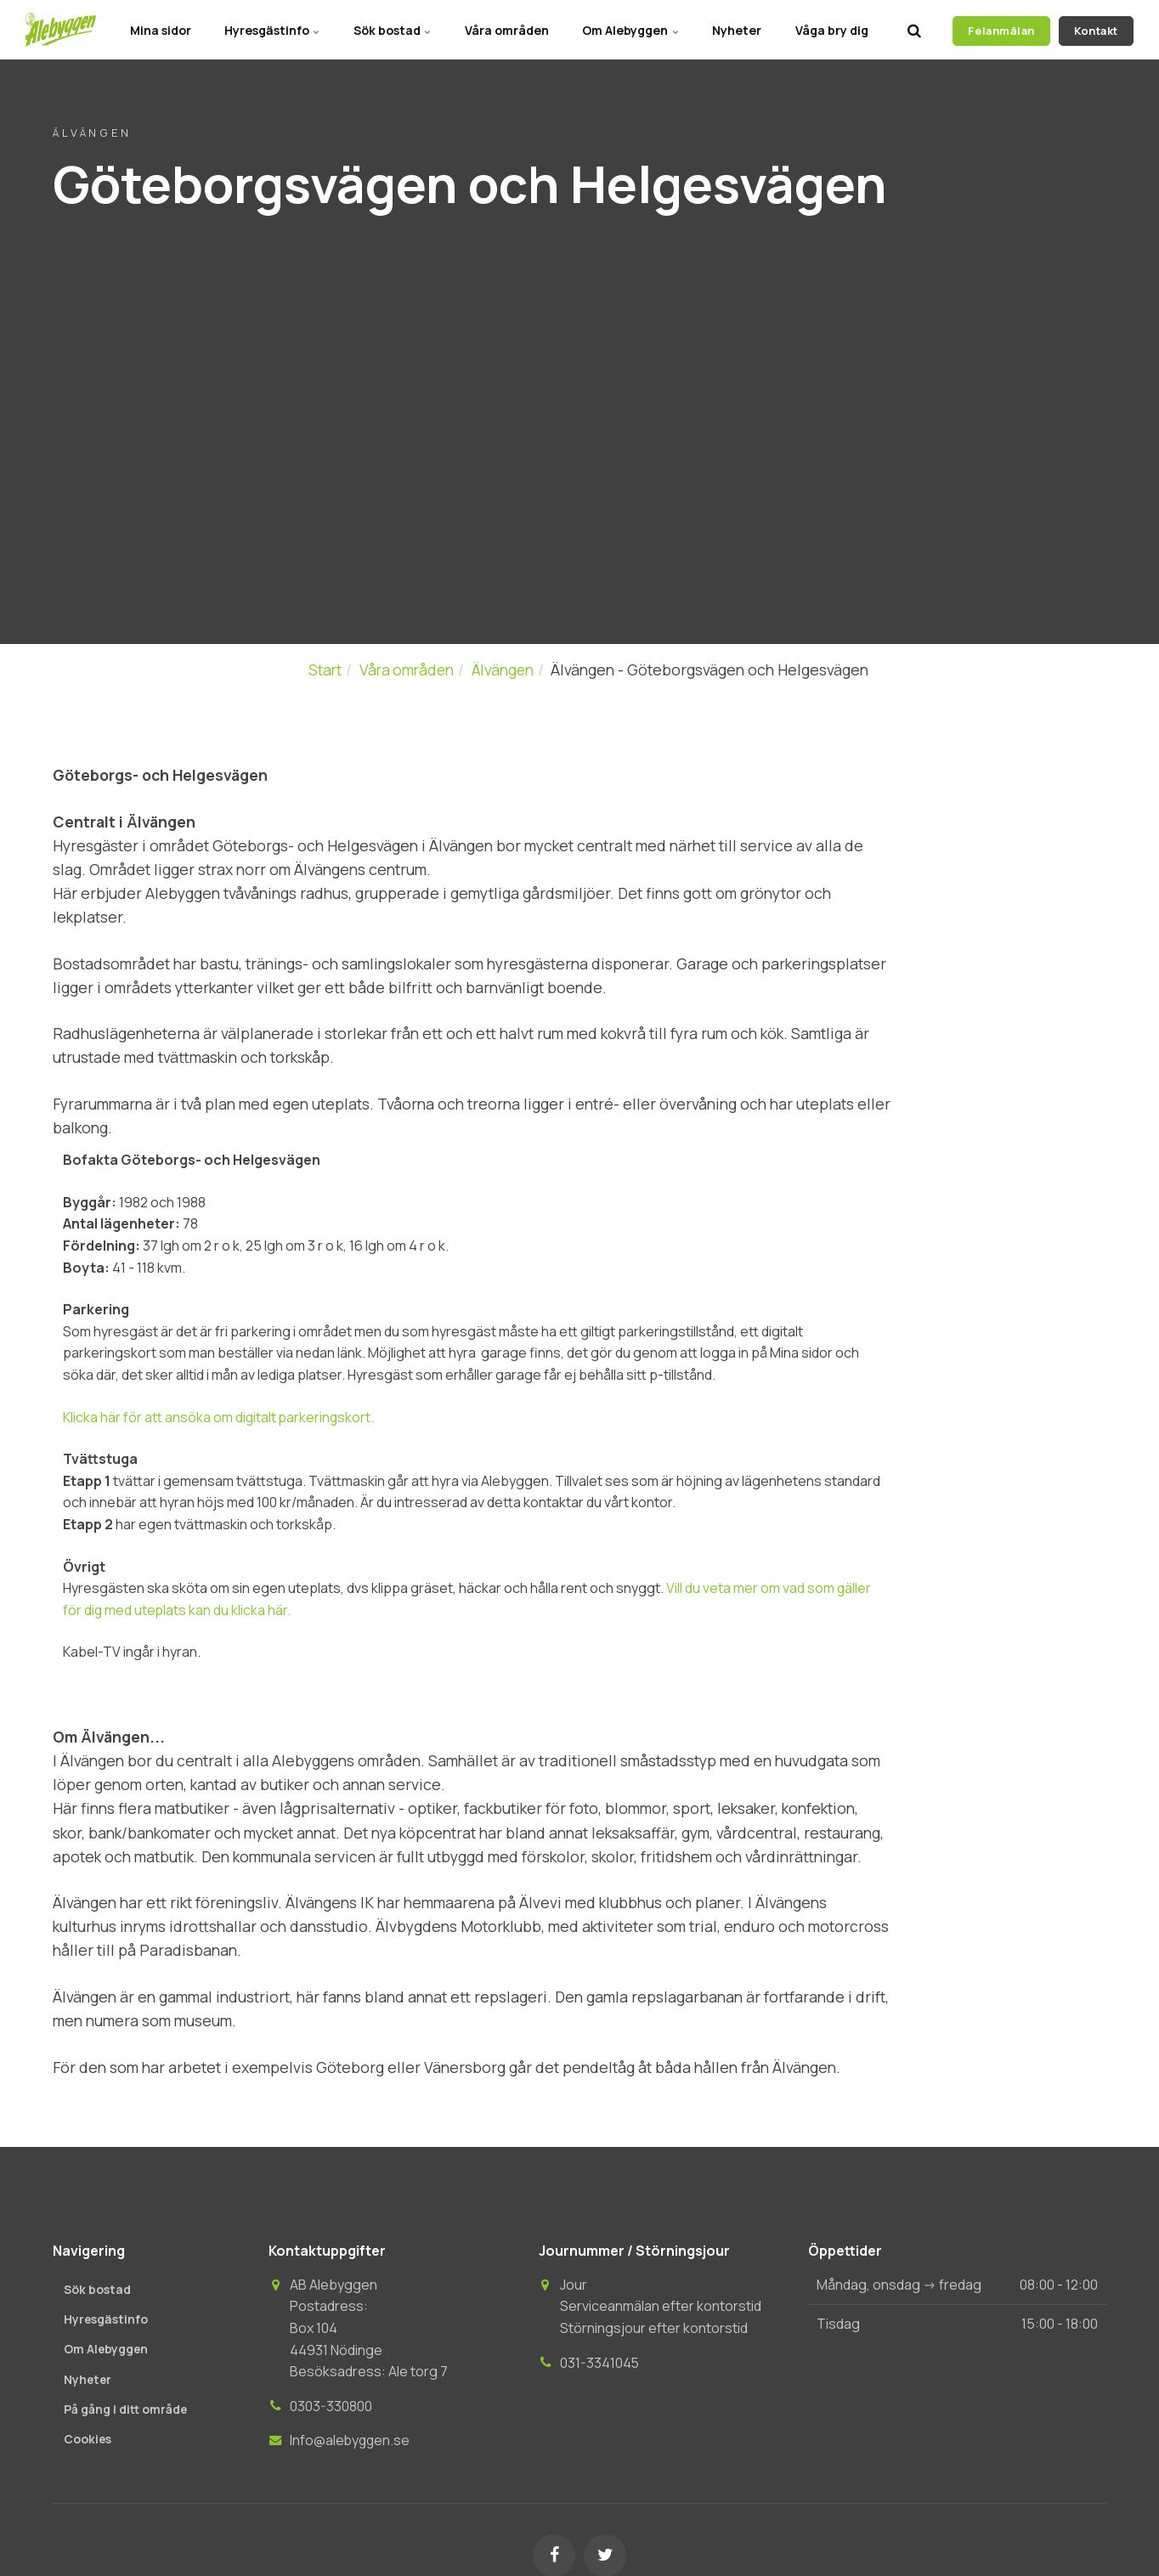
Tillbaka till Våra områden (162, 265)
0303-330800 (331, 2406)
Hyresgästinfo (268, 29)
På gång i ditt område (127, 2409)
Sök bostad (389, 29)
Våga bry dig (831, 29)
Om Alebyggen (628, 29)
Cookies (88, 2440)
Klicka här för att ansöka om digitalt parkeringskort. (219, 1417)
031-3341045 (600, 2362)
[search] (914, 29)
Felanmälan (1001, 29)
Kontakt (1096, 29)
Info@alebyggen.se (351, 2440)
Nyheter (735, 29)
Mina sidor (155, 29)
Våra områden (504, 29)
